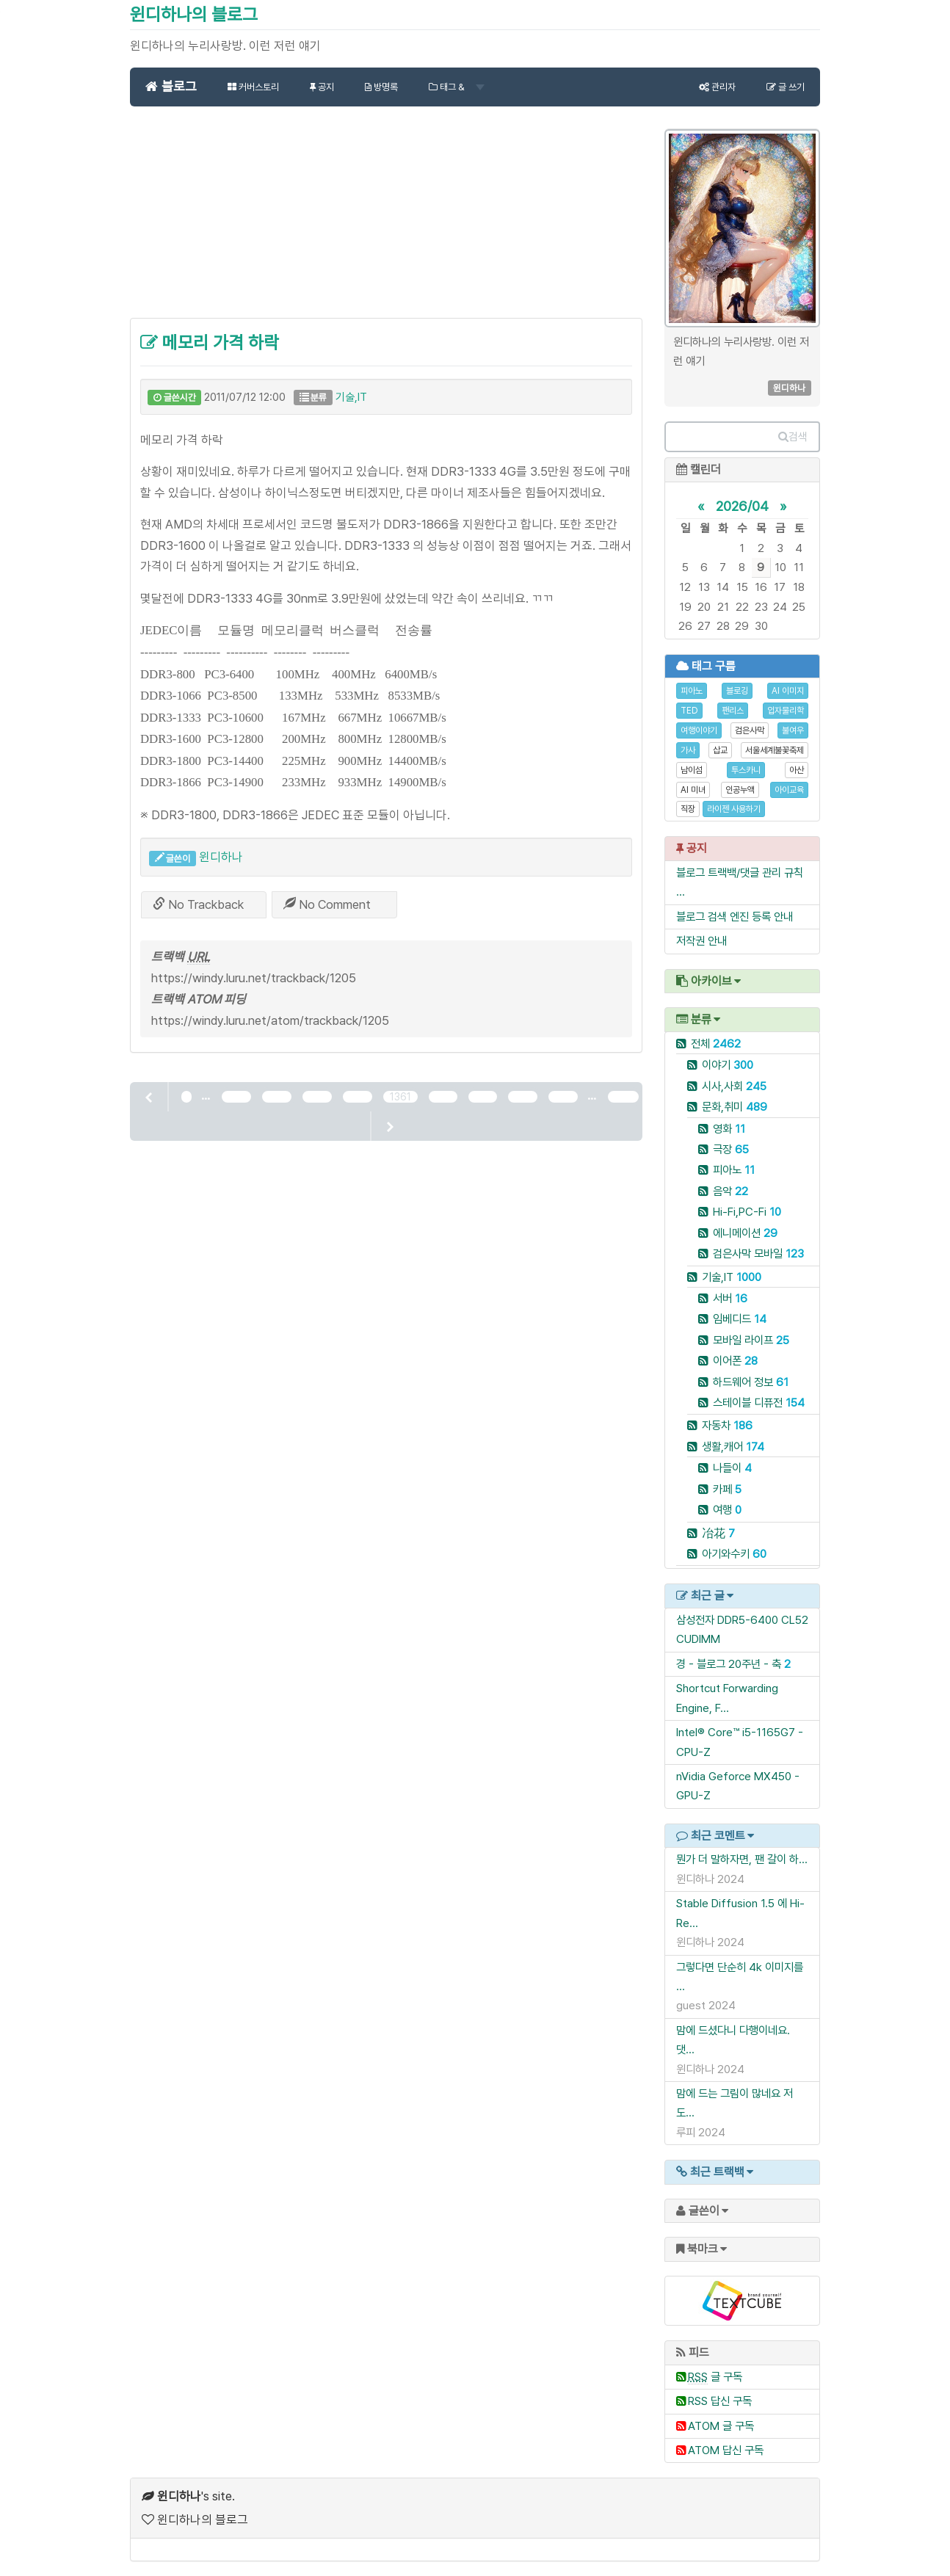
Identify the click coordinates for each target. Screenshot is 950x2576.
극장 (731, 1149)
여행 (727, 1510)
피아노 (692, 691)
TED (689, 710)
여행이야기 (699, 730)
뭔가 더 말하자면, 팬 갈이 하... (742, 1859)
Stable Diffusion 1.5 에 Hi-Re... (740, 1912)
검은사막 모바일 (758, 1253)
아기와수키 (734, 1554)
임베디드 (739, 1319)
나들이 (732, 1468)
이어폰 (735, 1361)
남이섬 (692, 770)
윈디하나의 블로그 (194, 14)
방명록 (381, 86)
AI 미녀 (693, 790)
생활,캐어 (733, 1447)
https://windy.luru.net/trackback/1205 (253, 977)
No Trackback (198, 904)
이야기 (727, 1065)
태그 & (457, 86)
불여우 (793, 730)
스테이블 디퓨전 (759, 1402)
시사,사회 (734, 1086)
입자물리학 (785, 710)
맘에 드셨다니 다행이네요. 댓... (733, 2039)
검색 (793, 436)
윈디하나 (221, 856)
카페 (727, 1489)
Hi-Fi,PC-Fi (747, 1212)
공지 (322, 86)
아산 (796, 770)
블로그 (171, 86)
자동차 (727, 1425)
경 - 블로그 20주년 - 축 (728, 1664)
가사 (688, 750)
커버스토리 (253, 86)
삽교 (720, 750)
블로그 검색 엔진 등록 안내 (734, 917)
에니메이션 (745, 1233)
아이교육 (789, 790)
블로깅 (737, 691)
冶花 (718, 1533)
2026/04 (742, 506)
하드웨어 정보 (750, 1382)
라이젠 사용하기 (734, 809)
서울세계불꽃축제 (774, 750)
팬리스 (733, 710)
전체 (716, 1044)
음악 (730, 1191)
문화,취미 (734, 1107)
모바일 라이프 (751, 1340)
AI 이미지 (788, 691)
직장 (688, 809)
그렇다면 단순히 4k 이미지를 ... (739, 1976)
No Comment (327, 904)
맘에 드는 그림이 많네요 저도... (734, 2102)
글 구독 (715, 2377)
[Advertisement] (386, 220)
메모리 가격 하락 (209, 342)
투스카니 (746, 770)
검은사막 (749, 730)
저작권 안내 (701, 941)
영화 (729, 1129)
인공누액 (740, 790)
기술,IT (351, 397)
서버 (730, 1298)
